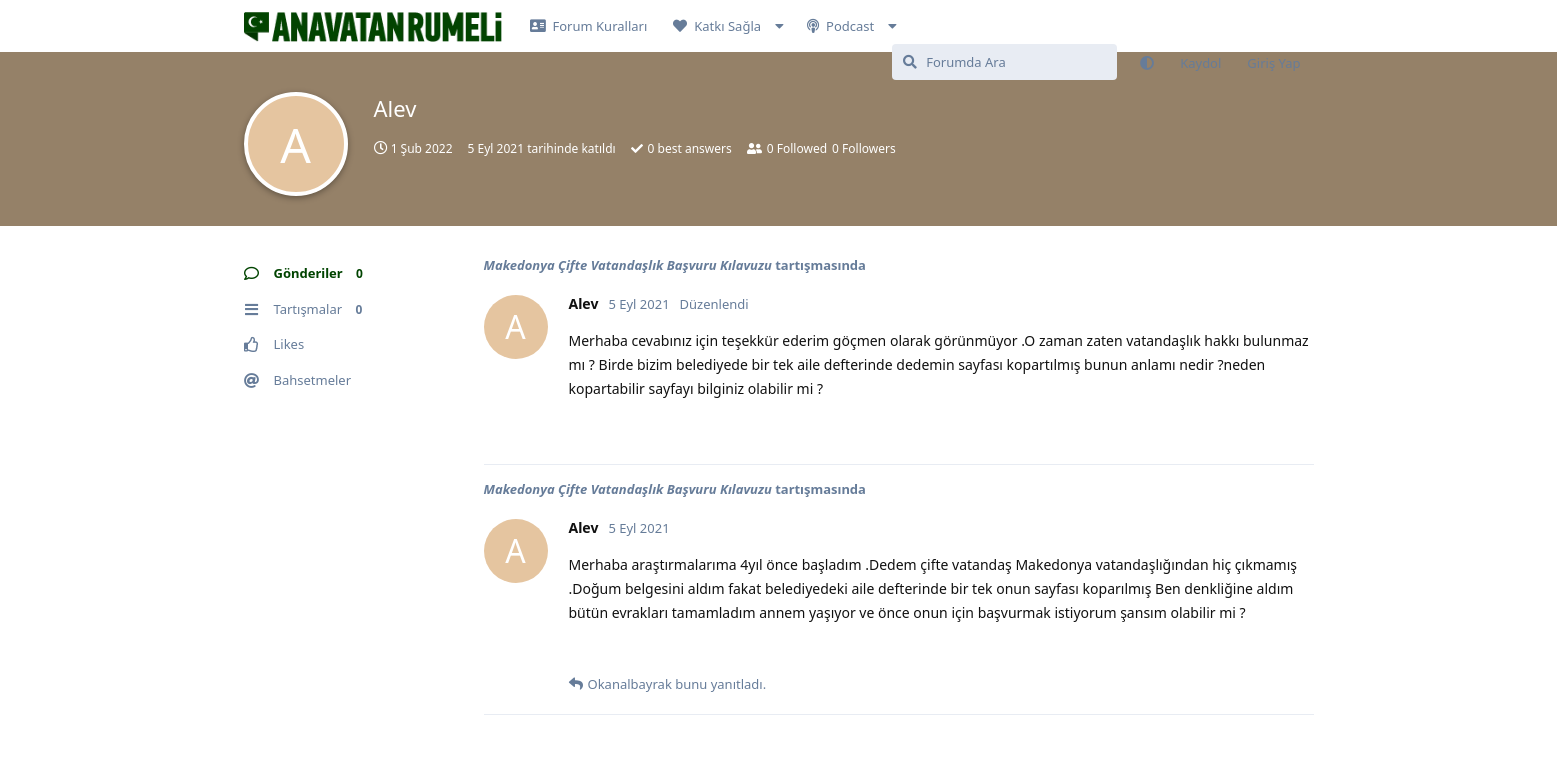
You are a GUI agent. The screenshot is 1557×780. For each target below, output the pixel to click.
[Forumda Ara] (1004, 62)
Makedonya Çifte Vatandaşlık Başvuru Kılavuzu (628, 265)
